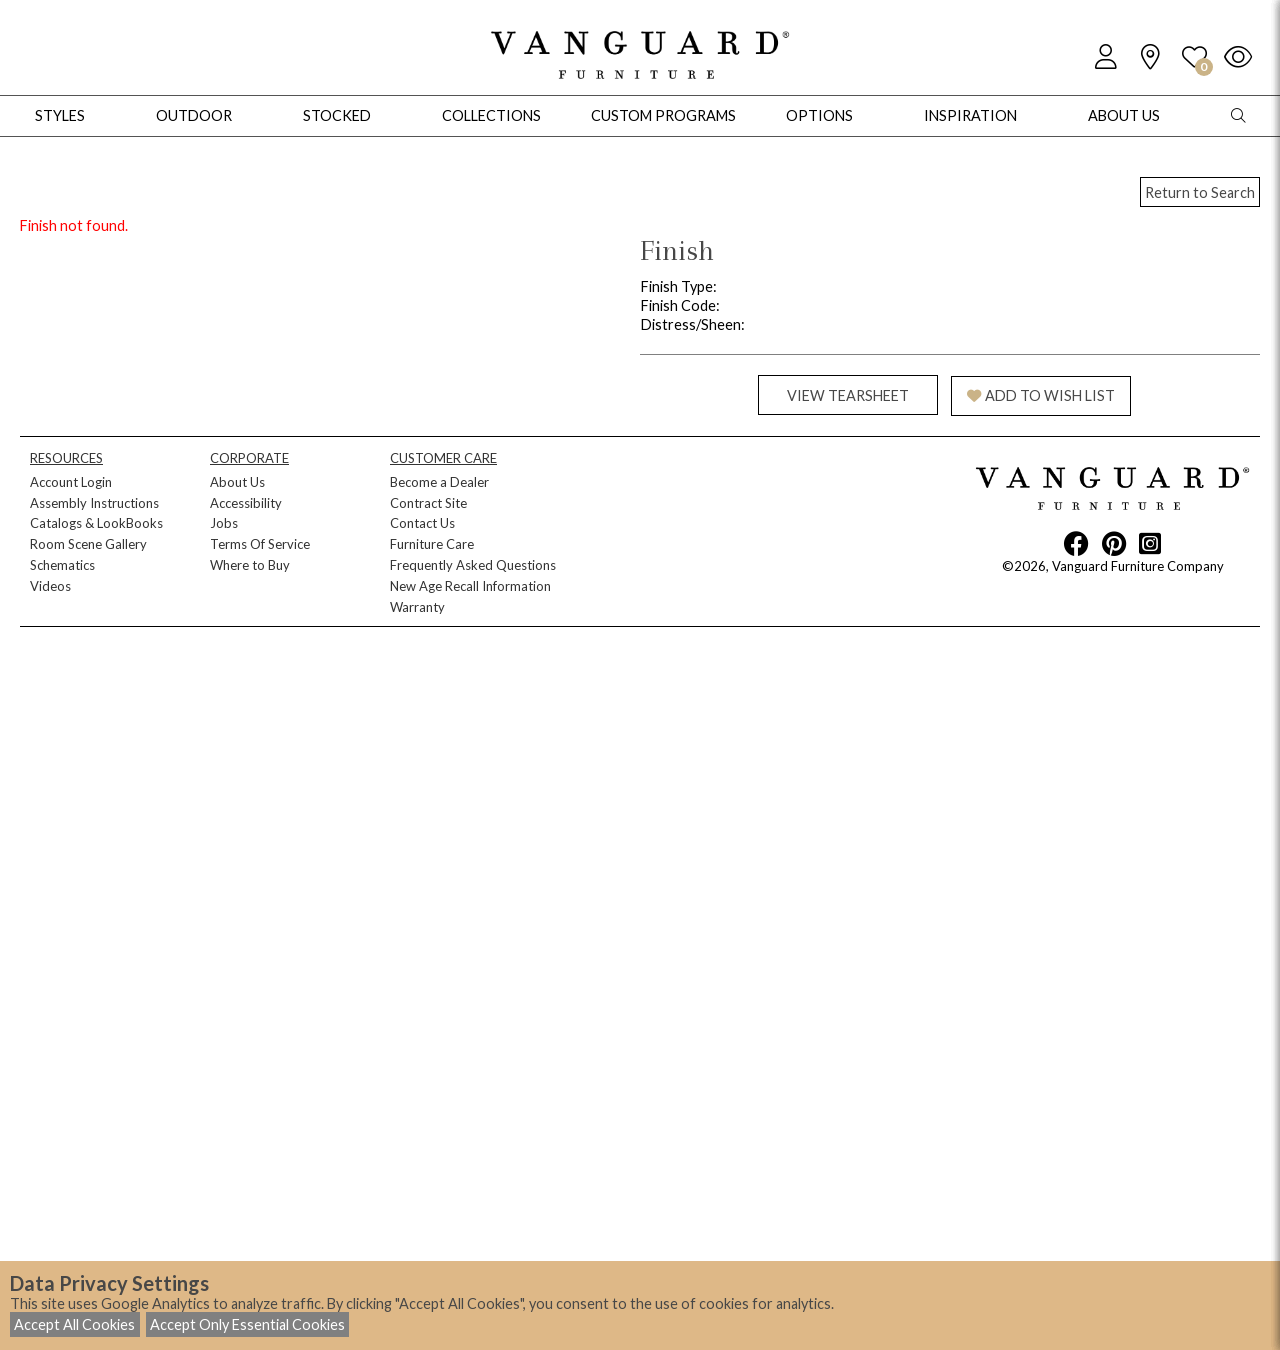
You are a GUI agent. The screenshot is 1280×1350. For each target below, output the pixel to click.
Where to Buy (250, 565)
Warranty (417, 607)
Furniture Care (432, 544)
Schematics (62, 565)
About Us (237, 482)
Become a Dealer (439, 482)
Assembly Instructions (94, 503)
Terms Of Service (260, 544)
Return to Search (1200, 192)
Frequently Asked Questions (473, 565)
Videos (50, 586)
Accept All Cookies (74, 1324)
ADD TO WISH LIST (1041, 395)
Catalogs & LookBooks (96, 523)
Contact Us (422, 523)
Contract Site (428, 503)
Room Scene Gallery (88, 544)
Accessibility (246, 503)
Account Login (71, 482)
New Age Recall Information (470, 586)
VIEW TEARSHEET (848, 395)
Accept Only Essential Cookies (247, 1324)
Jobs (224, 523)
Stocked (337, 115)
